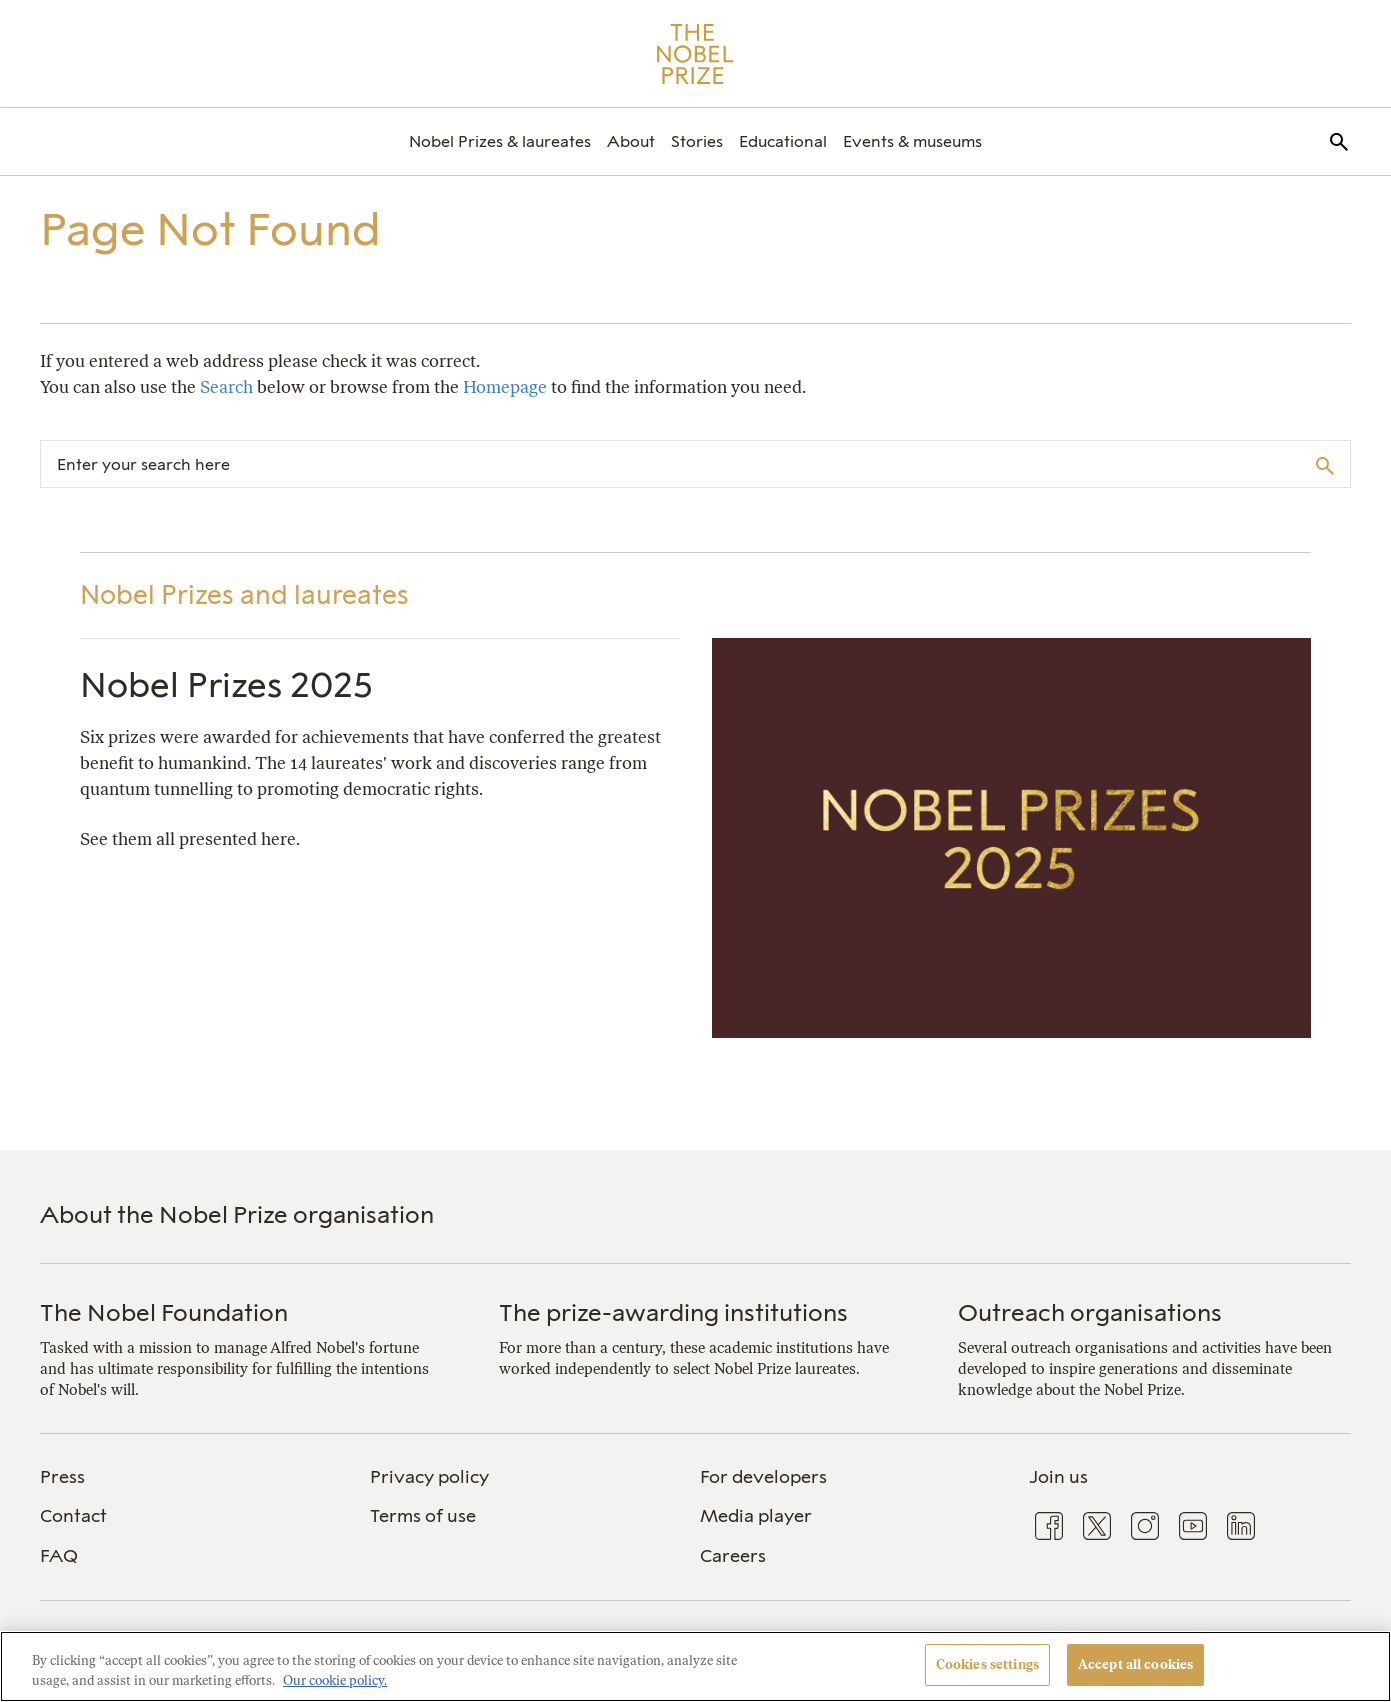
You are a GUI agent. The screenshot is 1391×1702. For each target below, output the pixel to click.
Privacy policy (429, 1477)
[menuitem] (500, 141)
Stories (697, 141)
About (631, 141)
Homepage (505, 387)
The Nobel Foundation (164, 1312)
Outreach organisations (1090, 1312)
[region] (695, 1666)
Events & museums (912, 141)
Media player (756, 1516)
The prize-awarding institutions (673, 1312)
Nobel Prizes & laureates (500, 141)
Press (62, 1477)
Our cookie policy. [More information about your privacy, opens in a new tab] (335, 1680)
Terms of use (423, 1516)
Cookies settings (987, 1664)
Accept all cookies (1135, 1664)
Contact (73, 1516)
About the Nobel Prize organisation (237, 1214)
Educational (783, 141)
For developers (763, 1477)
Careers (733, 1556)
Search (226, 387)
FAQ (59, 1556)
